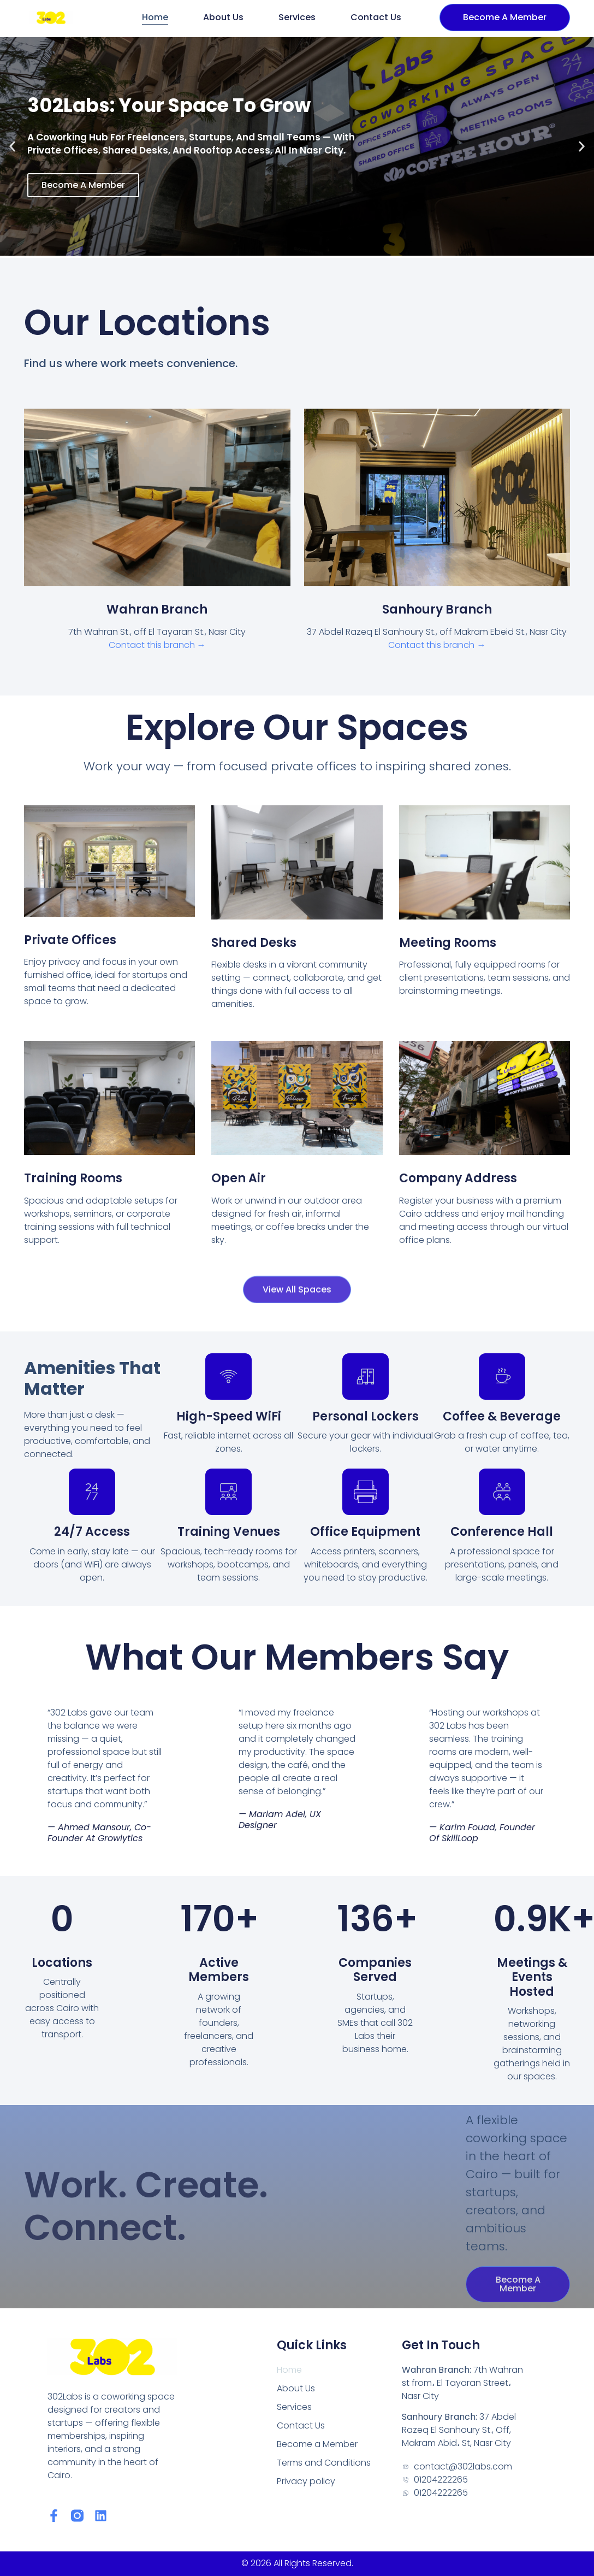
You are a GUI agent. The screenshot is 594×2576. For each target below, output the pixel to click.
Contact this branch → (157, 645)
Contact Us (376, 17)
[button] (12, 147)
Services (297, 17)
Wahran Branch (156, 609)
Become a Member (317, 2444)
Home (155, 17)
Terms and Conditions (324, 2462)
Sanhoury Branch (437, 609)
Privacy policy (306, 2481)
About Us (223, 17)
